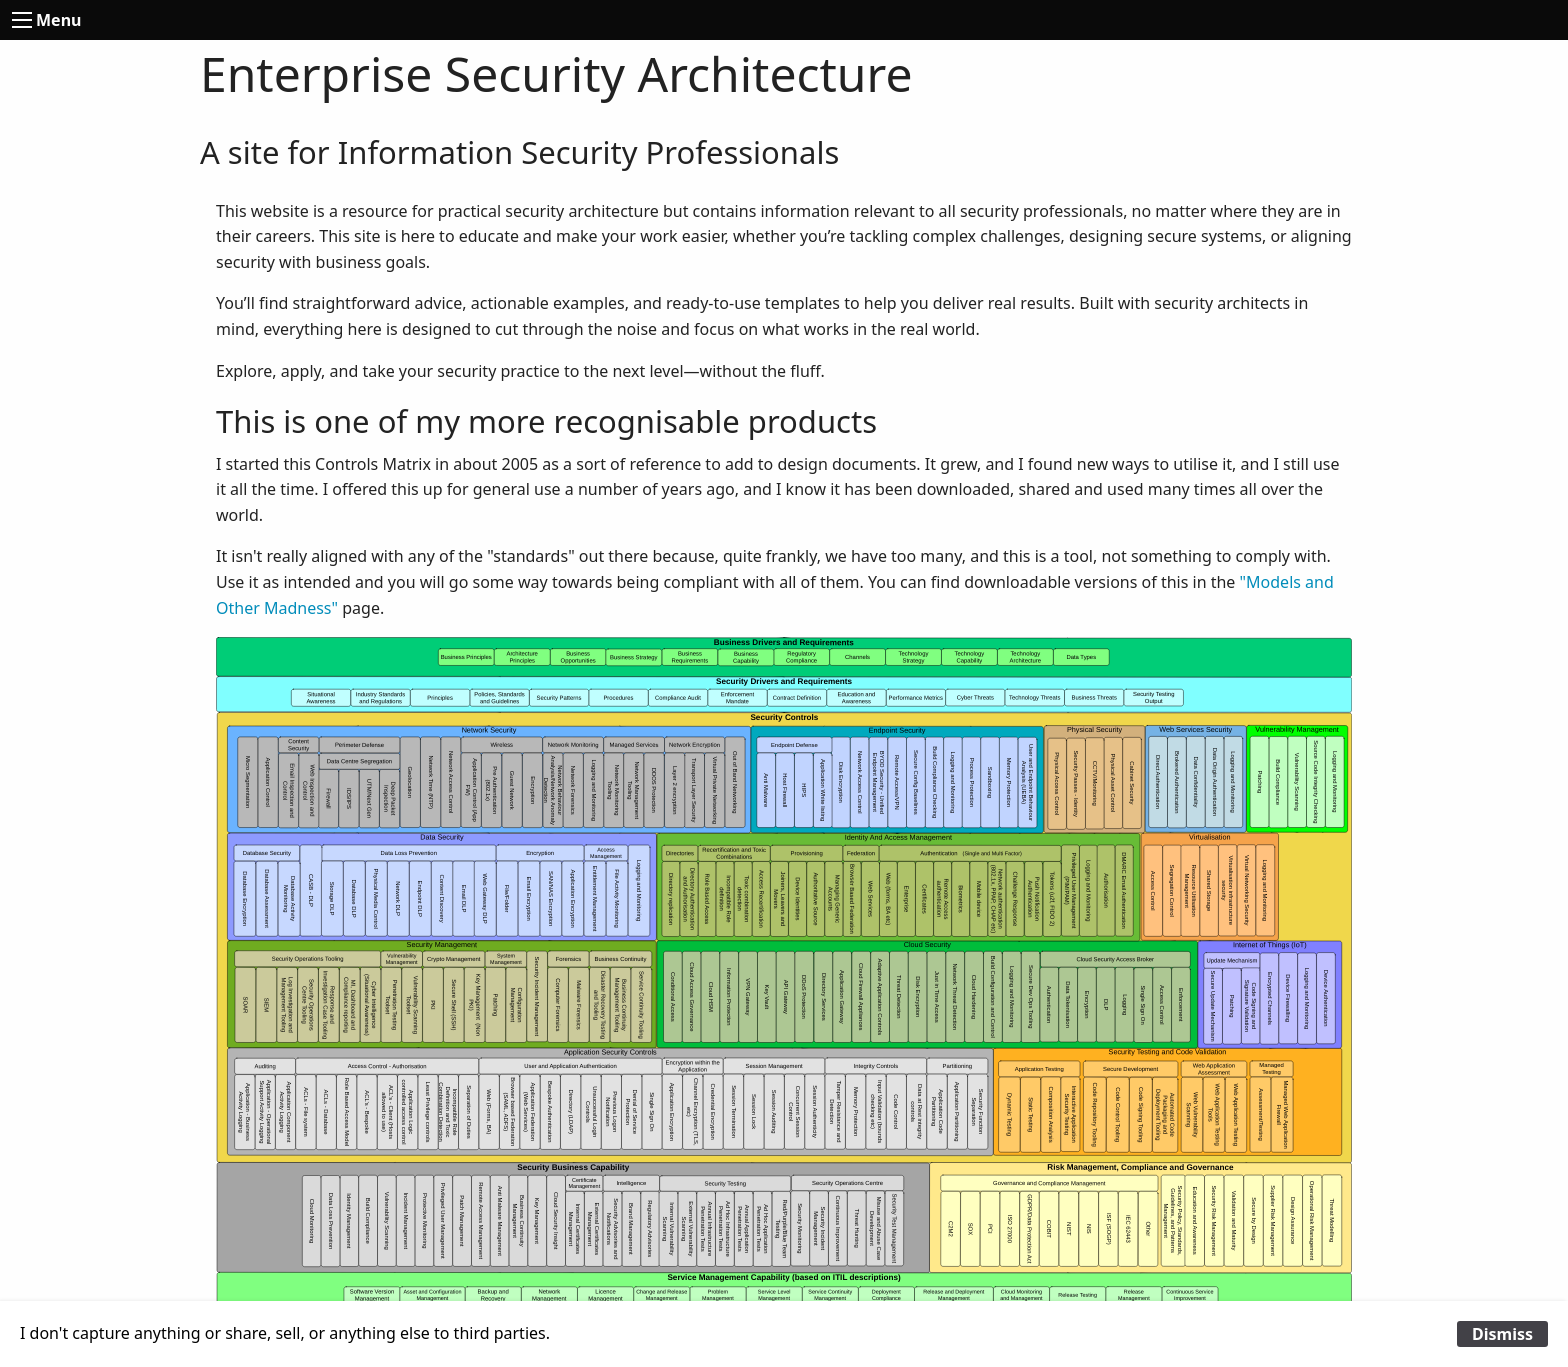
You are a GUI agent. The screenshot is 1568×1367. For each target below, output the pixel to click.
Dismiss (1502, 1334)
